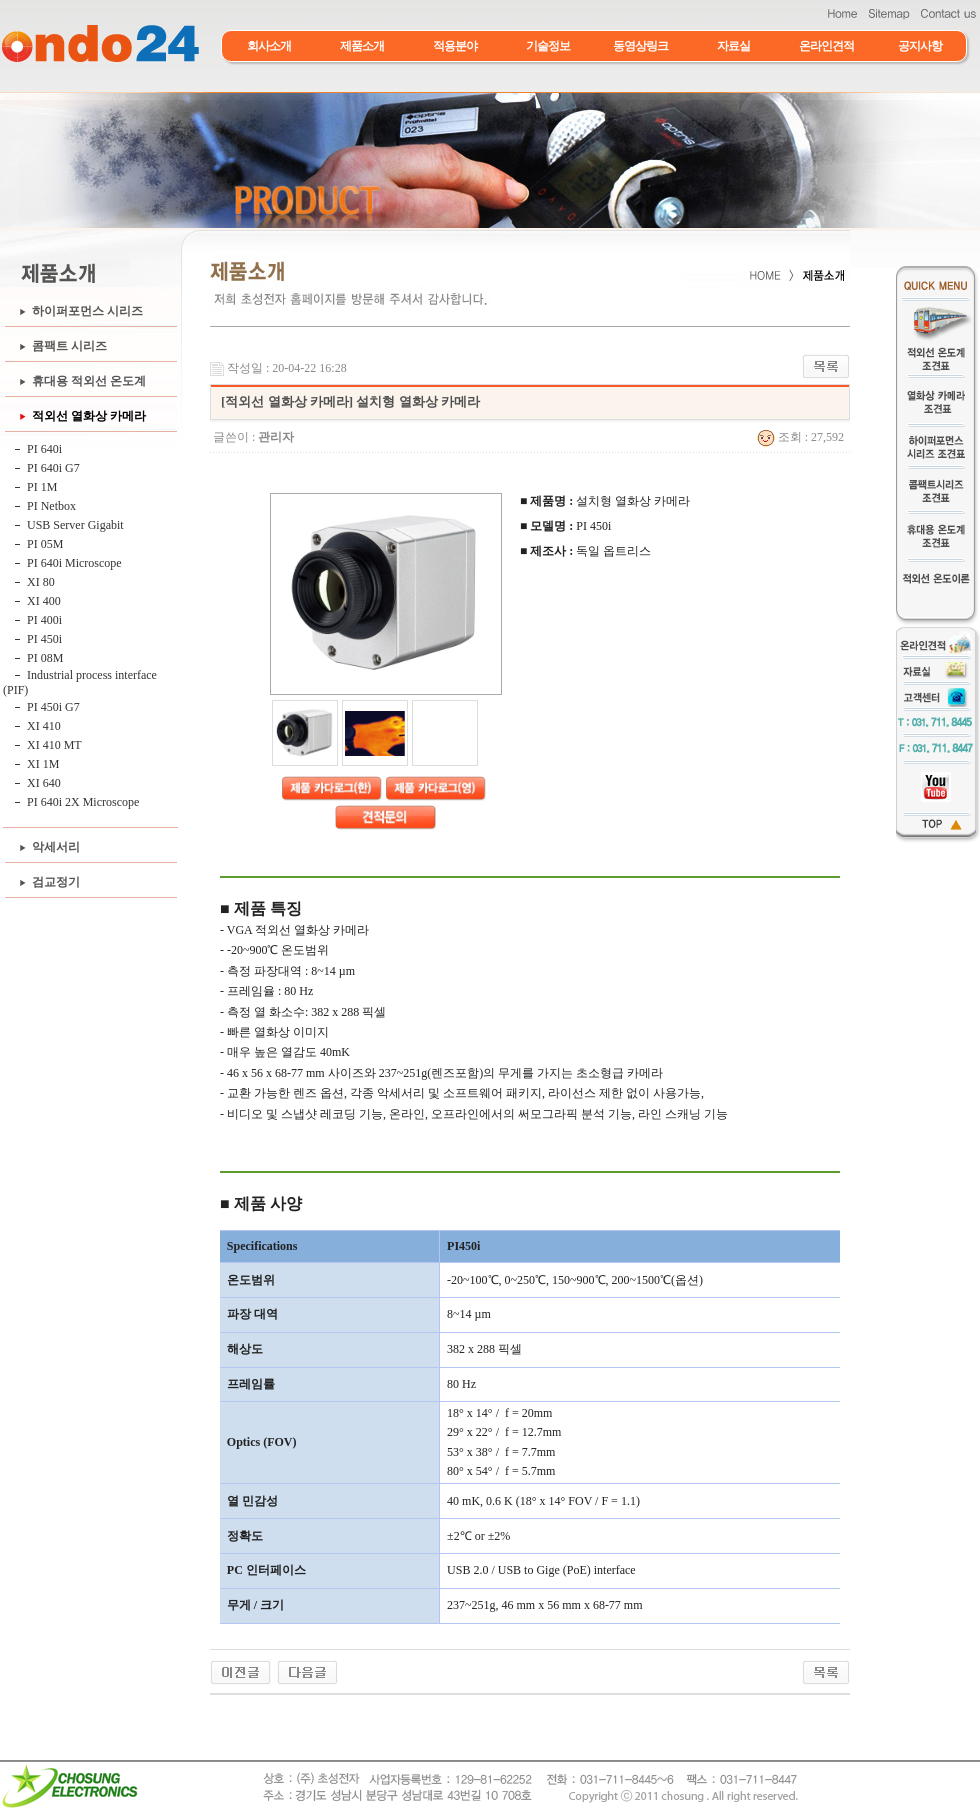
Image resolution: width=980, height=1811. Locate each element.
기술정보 (548, 46)
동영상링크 (640, 46)
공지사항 (920, 46)
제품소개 (362, 46)
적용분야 (455, 46)
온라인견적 (826, 46)
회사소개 (269, 46)
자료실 (733, 46)
